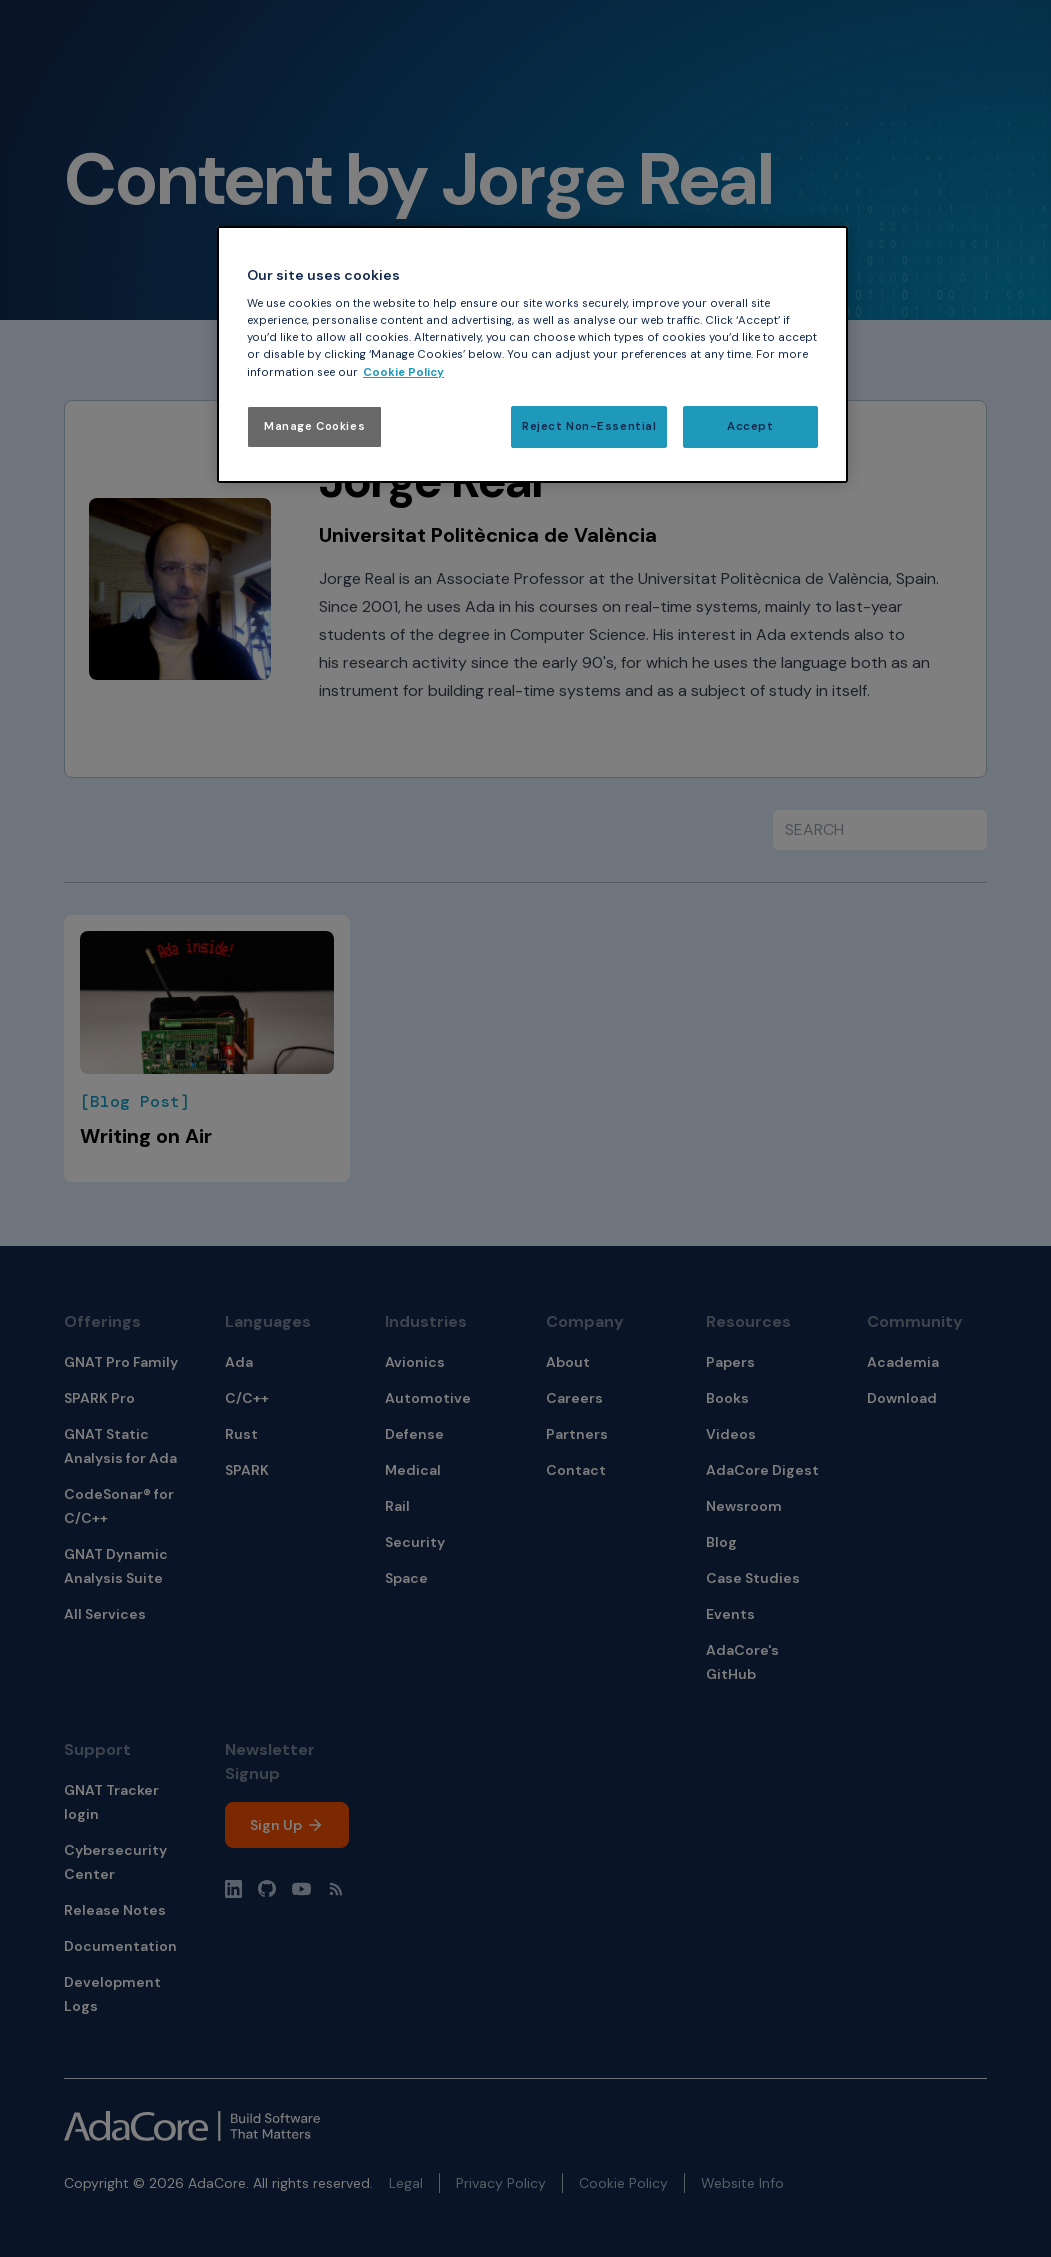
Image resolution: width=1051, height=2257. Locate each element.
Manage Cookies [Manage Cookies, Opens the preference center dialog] (314, 426)
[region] (532, 354)
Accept (750, 426)
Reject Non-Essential (589, 426)
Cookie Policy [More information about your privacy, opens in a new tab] (403, 372)
